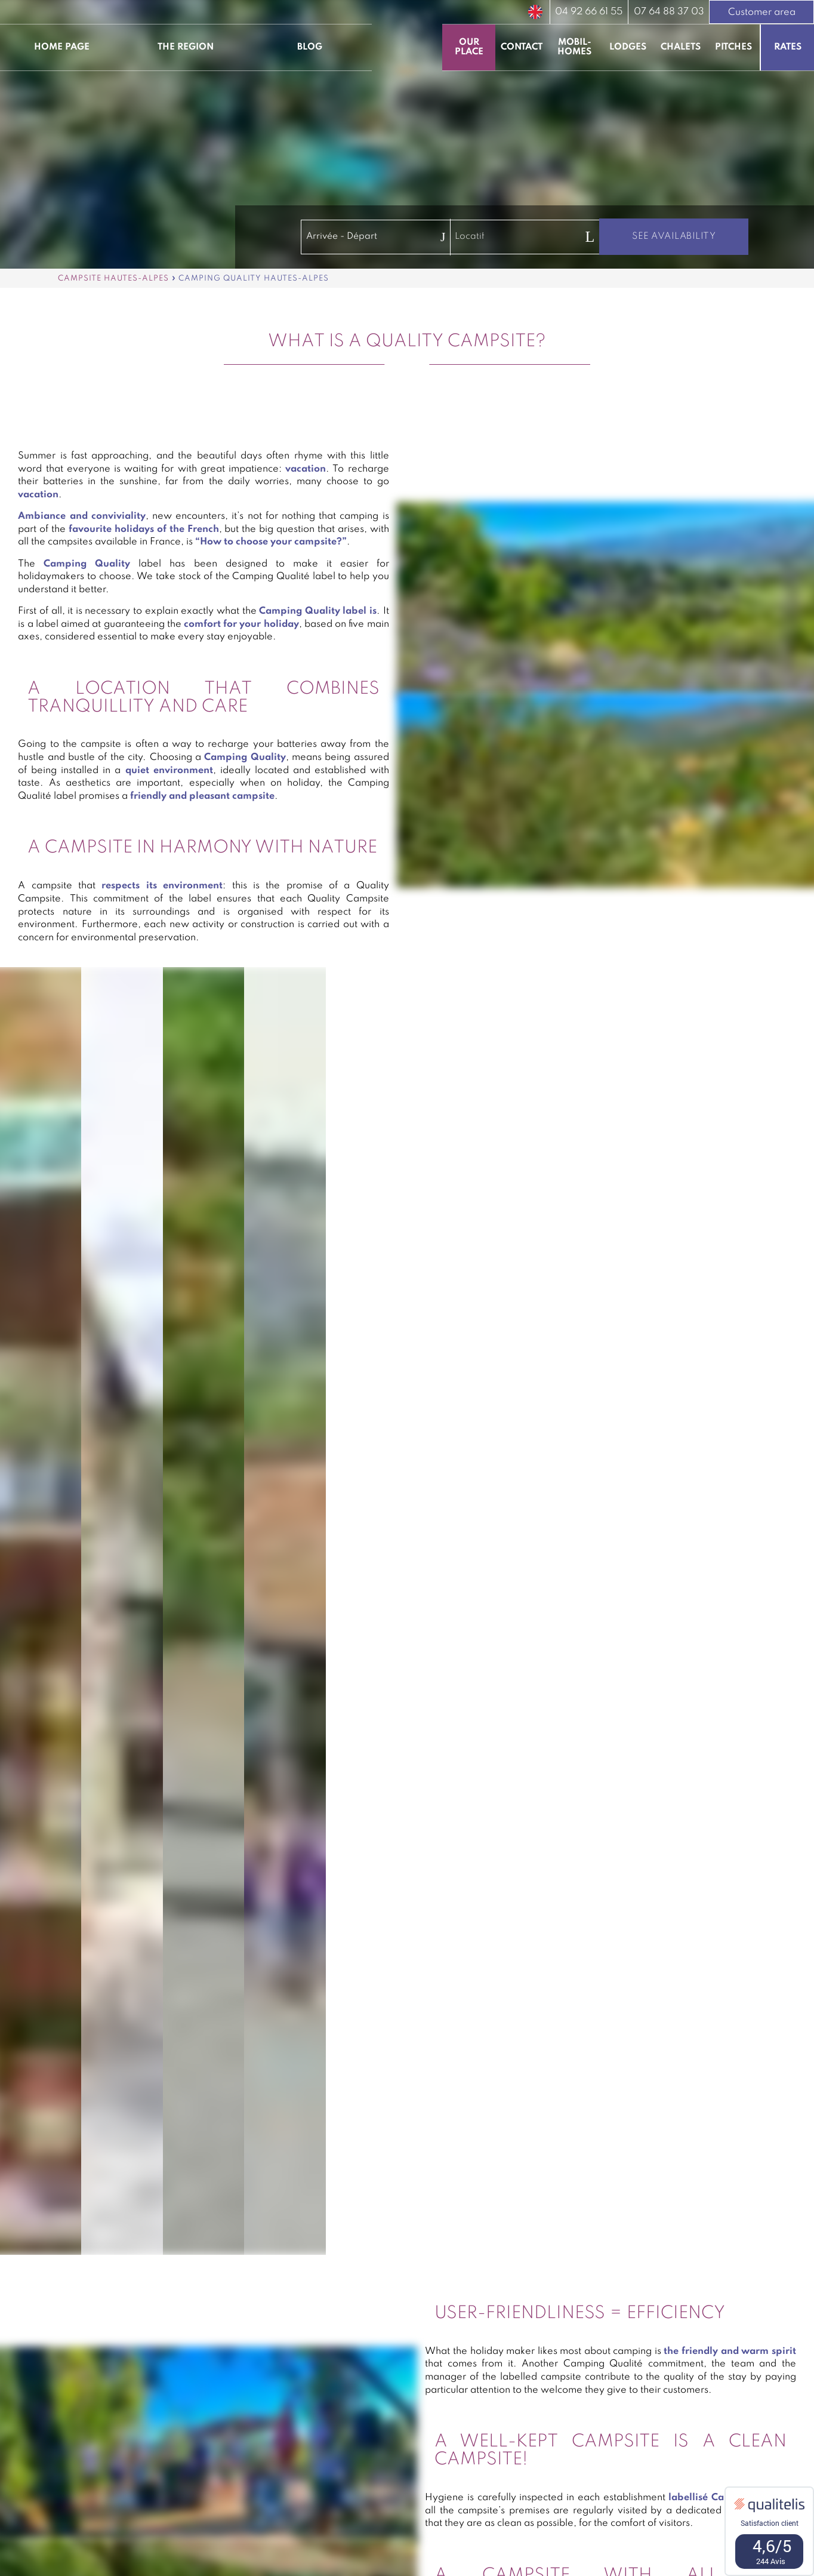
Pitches (733, 47)
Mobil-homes (574, 47)
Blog (309, 47)
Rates (787, 47)
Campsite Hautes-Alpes (113, 278)
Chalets (681, 47)
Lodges (627, 47)
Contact (521, 47)
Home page (62, 47)
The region (186, 47)
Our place (469, 47)
